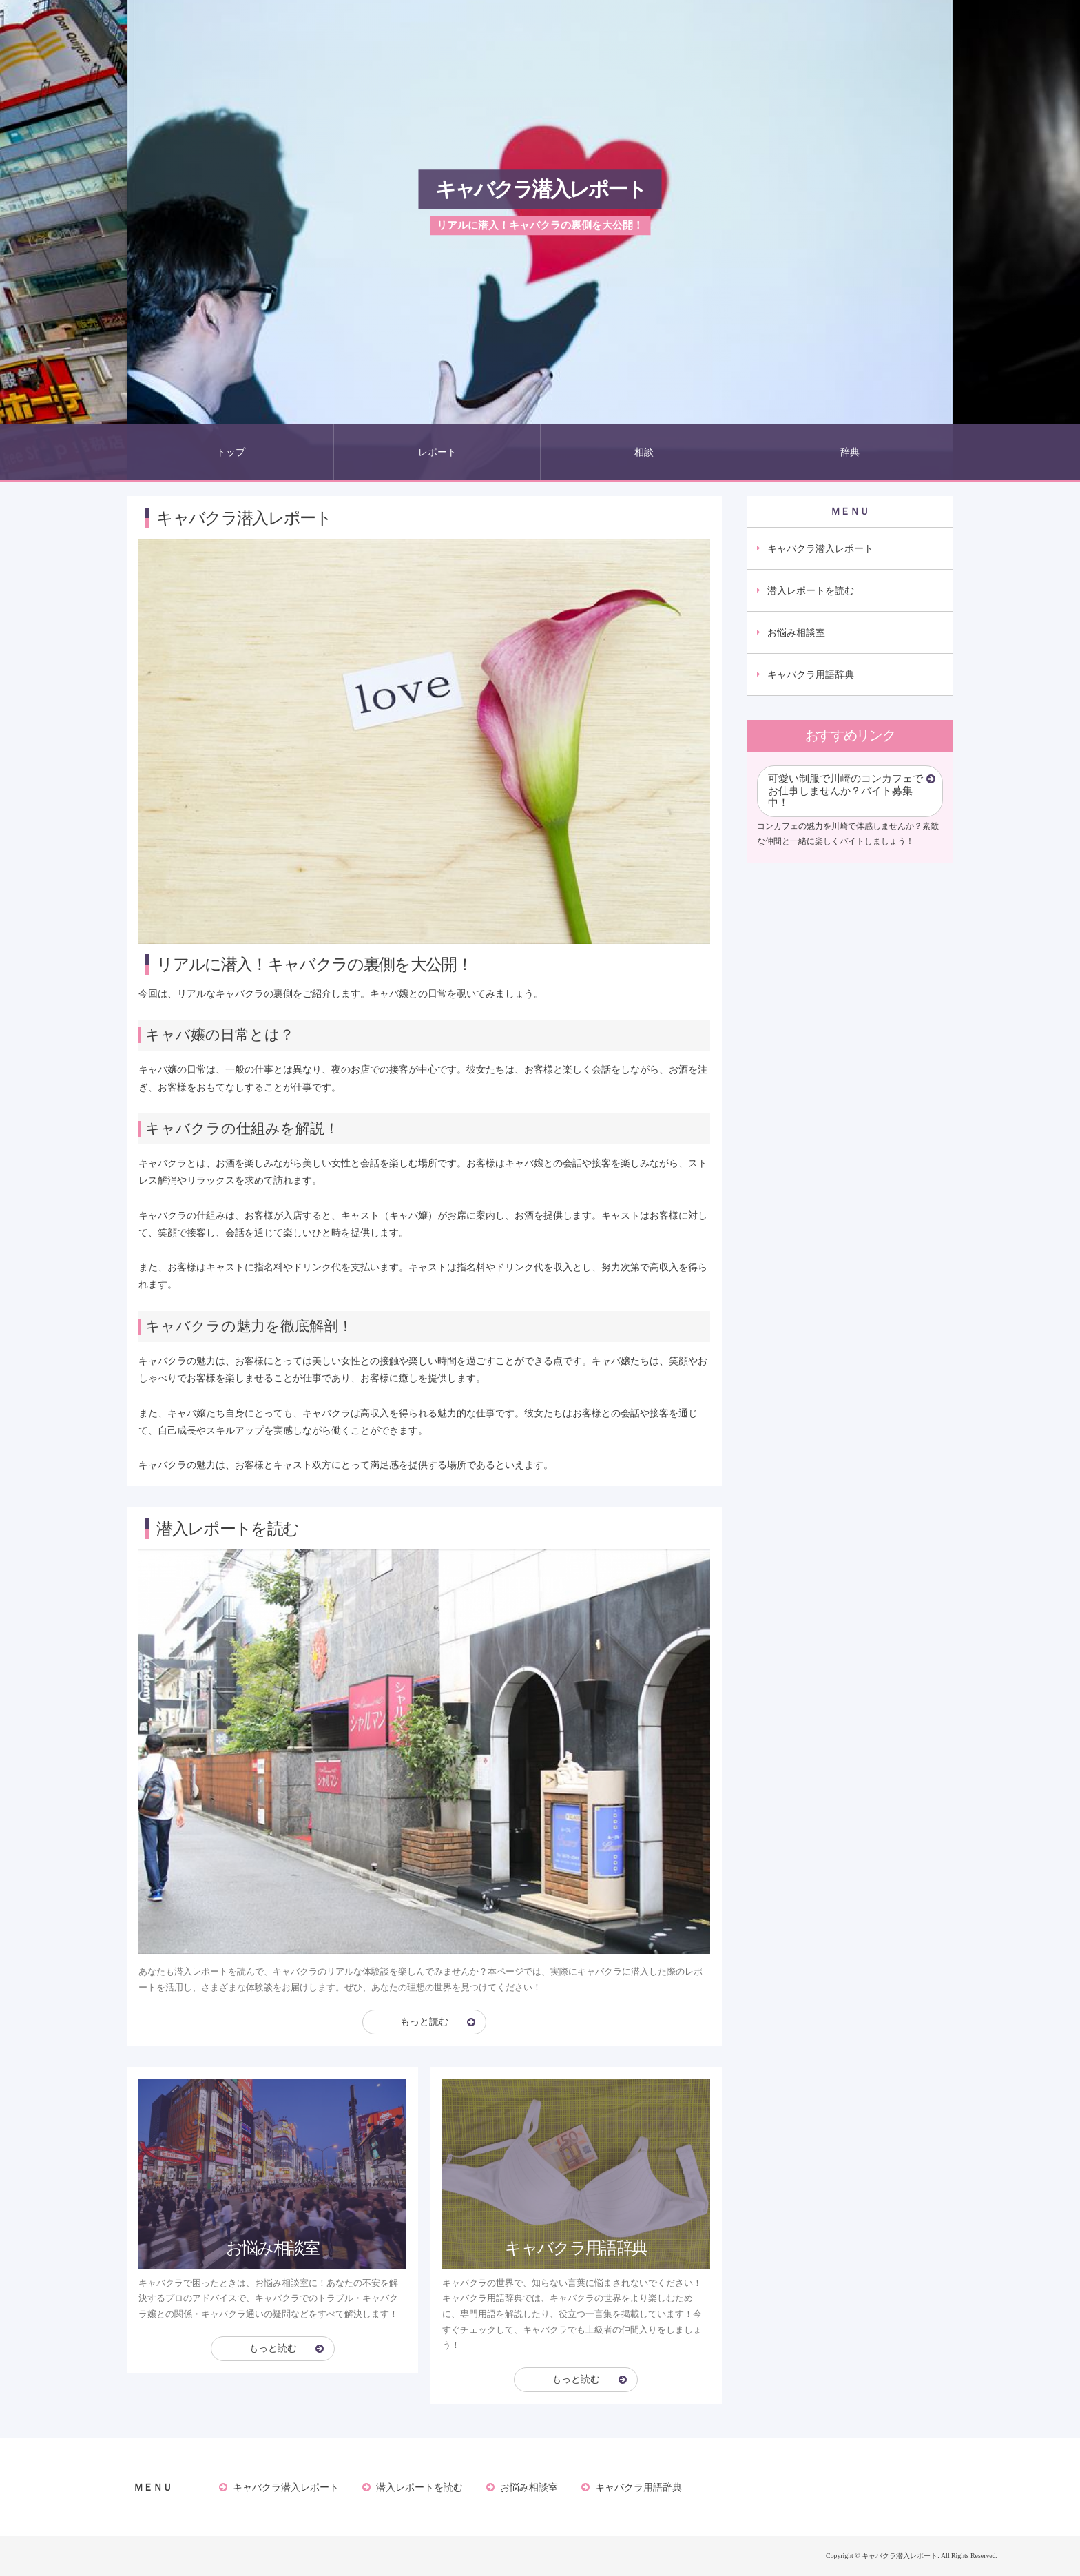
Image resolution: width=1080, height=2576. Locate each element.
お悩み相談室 (796, 632)
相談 (644, 451)
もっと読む (424, 2022)
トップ (230, 451)
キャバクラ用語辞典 (810, 674)
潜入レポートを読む (810, 590)
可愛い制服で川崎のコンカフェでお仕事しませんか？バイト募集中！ (845, 790)
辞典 (850, 451)
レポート (437, 451)
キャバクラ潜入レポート (540, 189)
